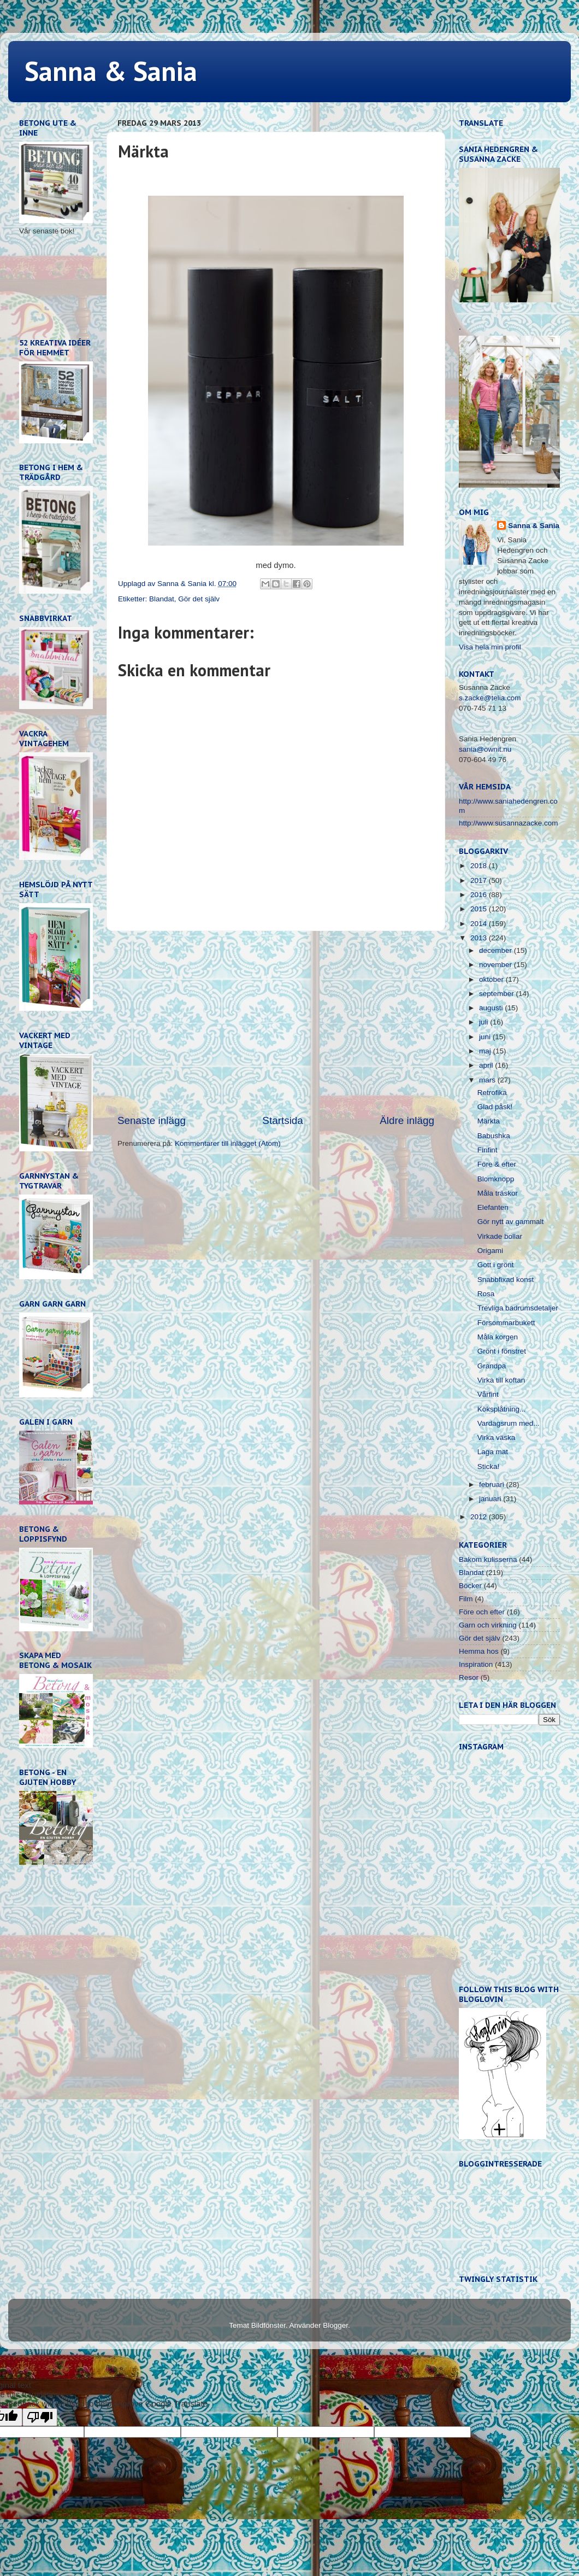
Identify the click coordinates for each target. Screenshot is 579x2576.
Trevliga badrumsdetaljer (517, 1308)
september (497, 994)
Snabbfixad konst (505, 1279)
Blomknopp (496, 1179)
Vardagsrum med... (508, 1423)
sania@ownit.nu (485, 749)
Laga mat (492, 1452)
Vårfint (488, 1394)
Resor (468, 1677)
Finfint (487, 1150)
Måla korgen (497, 1337)
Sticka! (488, 1466)
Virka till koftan (501, 1380)
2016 (479, 895)
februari (492, 1484)
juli (484, 1022)
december (496, 950)
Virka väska (496, 1437)
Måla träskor (497, 1193)
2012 (479, 1517)
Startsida (282, 1120)
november (496, 965)
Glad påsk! (495, 1107)
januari (491, 1499)
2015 (479, 909)
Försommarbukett (506, 1323)
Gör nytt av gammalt (510, 1221)
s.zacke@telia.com (490, 698)
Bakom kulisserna (488, 1559)
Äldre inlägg (407, 1120)
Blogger (335, 2325)
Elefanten (493, 1207)
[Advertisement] (275, 1022)
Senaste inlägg (151, 1120)
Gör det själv (199, 599)
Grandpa (491, 1366)
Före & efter (496, 1164)
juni (486, 1037)
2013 (479, 938)
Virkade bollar (499, 1236)
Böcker (470, 1586)
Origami (490, 1250)
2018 (479, 866)
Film (466, 1599)
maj (486, 1051)
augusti (492, 1008)
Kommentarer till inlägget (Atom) (228, 1143)
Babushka (493, 1136)
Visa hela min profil (490, 647)
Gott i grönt (495, 1265)
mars (488, 1080)
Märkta (488, 1121)
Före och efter (482, 1612)
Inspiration (476, 1664)
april (487, 1065)
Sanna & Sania (111, 71)
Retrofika (492, 1092)
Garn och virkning (488, 1625)
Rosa (486, 1294)
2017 (479, 880)
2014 (479, 924)
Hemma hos (479, 1651)
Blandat (161, 599)
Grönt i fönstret (501, 1351)
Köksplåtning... (501, 1409)
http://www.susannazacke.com (508, 823)
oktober (492, 979)
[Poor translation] (39, 2417)
